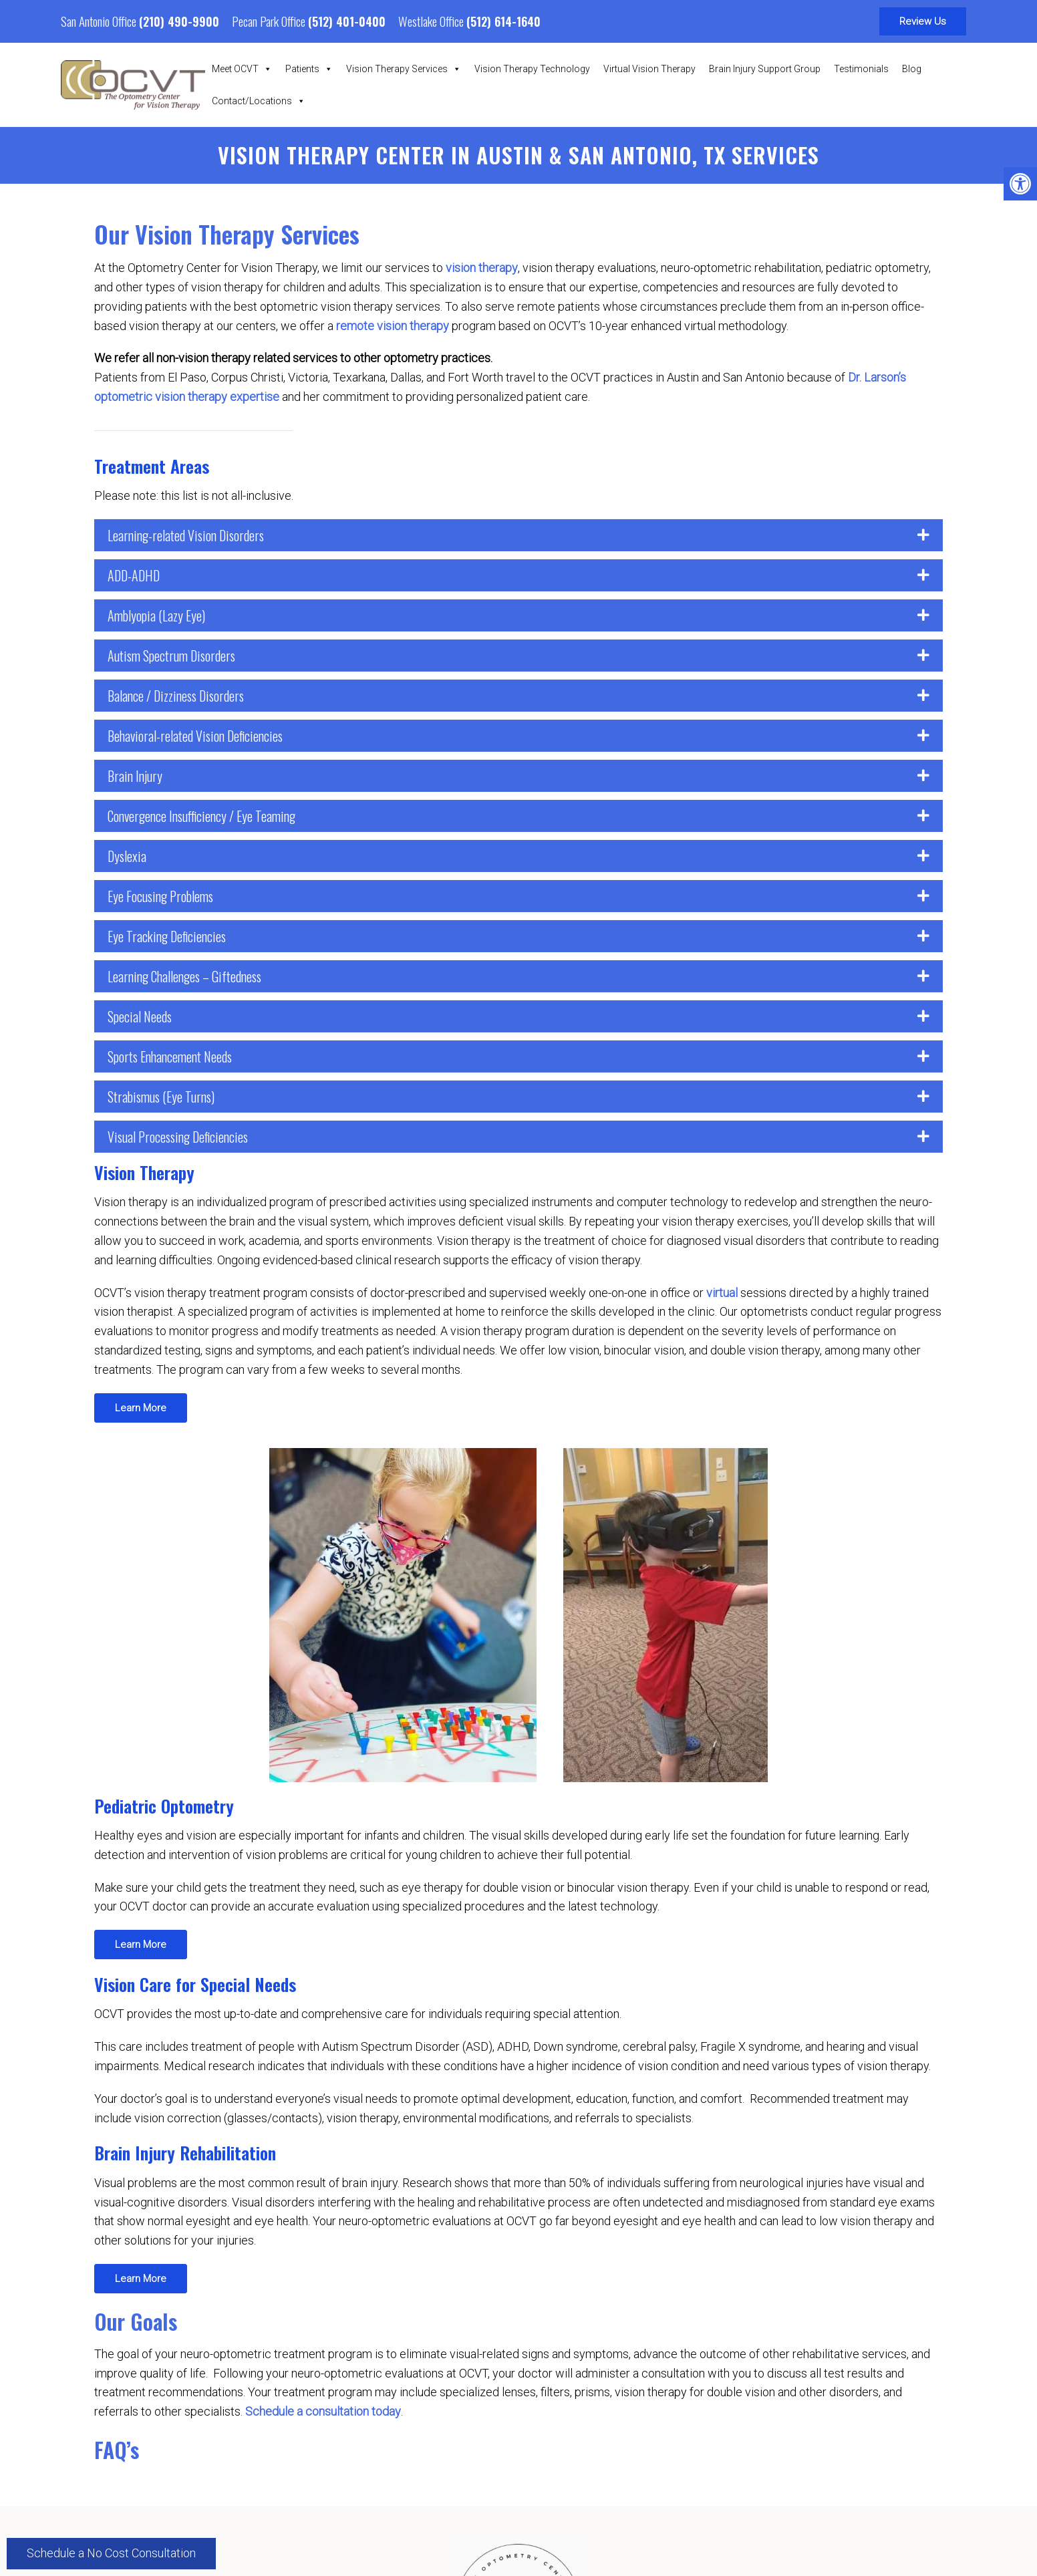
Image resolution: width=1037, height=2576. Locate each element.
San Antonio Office (100, 20)
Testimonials (861, 68)
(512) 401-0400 (347, 21)
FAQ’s (116, 2449)
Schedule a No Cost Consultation (111, 2553)
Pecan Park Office (270, 20)
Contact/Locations (258, 101)
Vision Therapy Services (403, 69)
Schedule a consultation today (323, 2411)
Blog (911, 68)
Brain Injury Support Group (765, 68)
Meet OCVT (242, 69)
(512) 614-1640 (503, 21)
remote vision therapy (392, 326)
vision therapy (482, 268)
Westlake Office (432, 20)
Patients (309, 69)
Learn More (140, 1408)
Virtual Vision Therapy (649, 68)
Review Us (922, 21)
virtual (722, 1293)
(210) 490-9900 (179, 21)
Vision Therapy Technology (532, 68)
